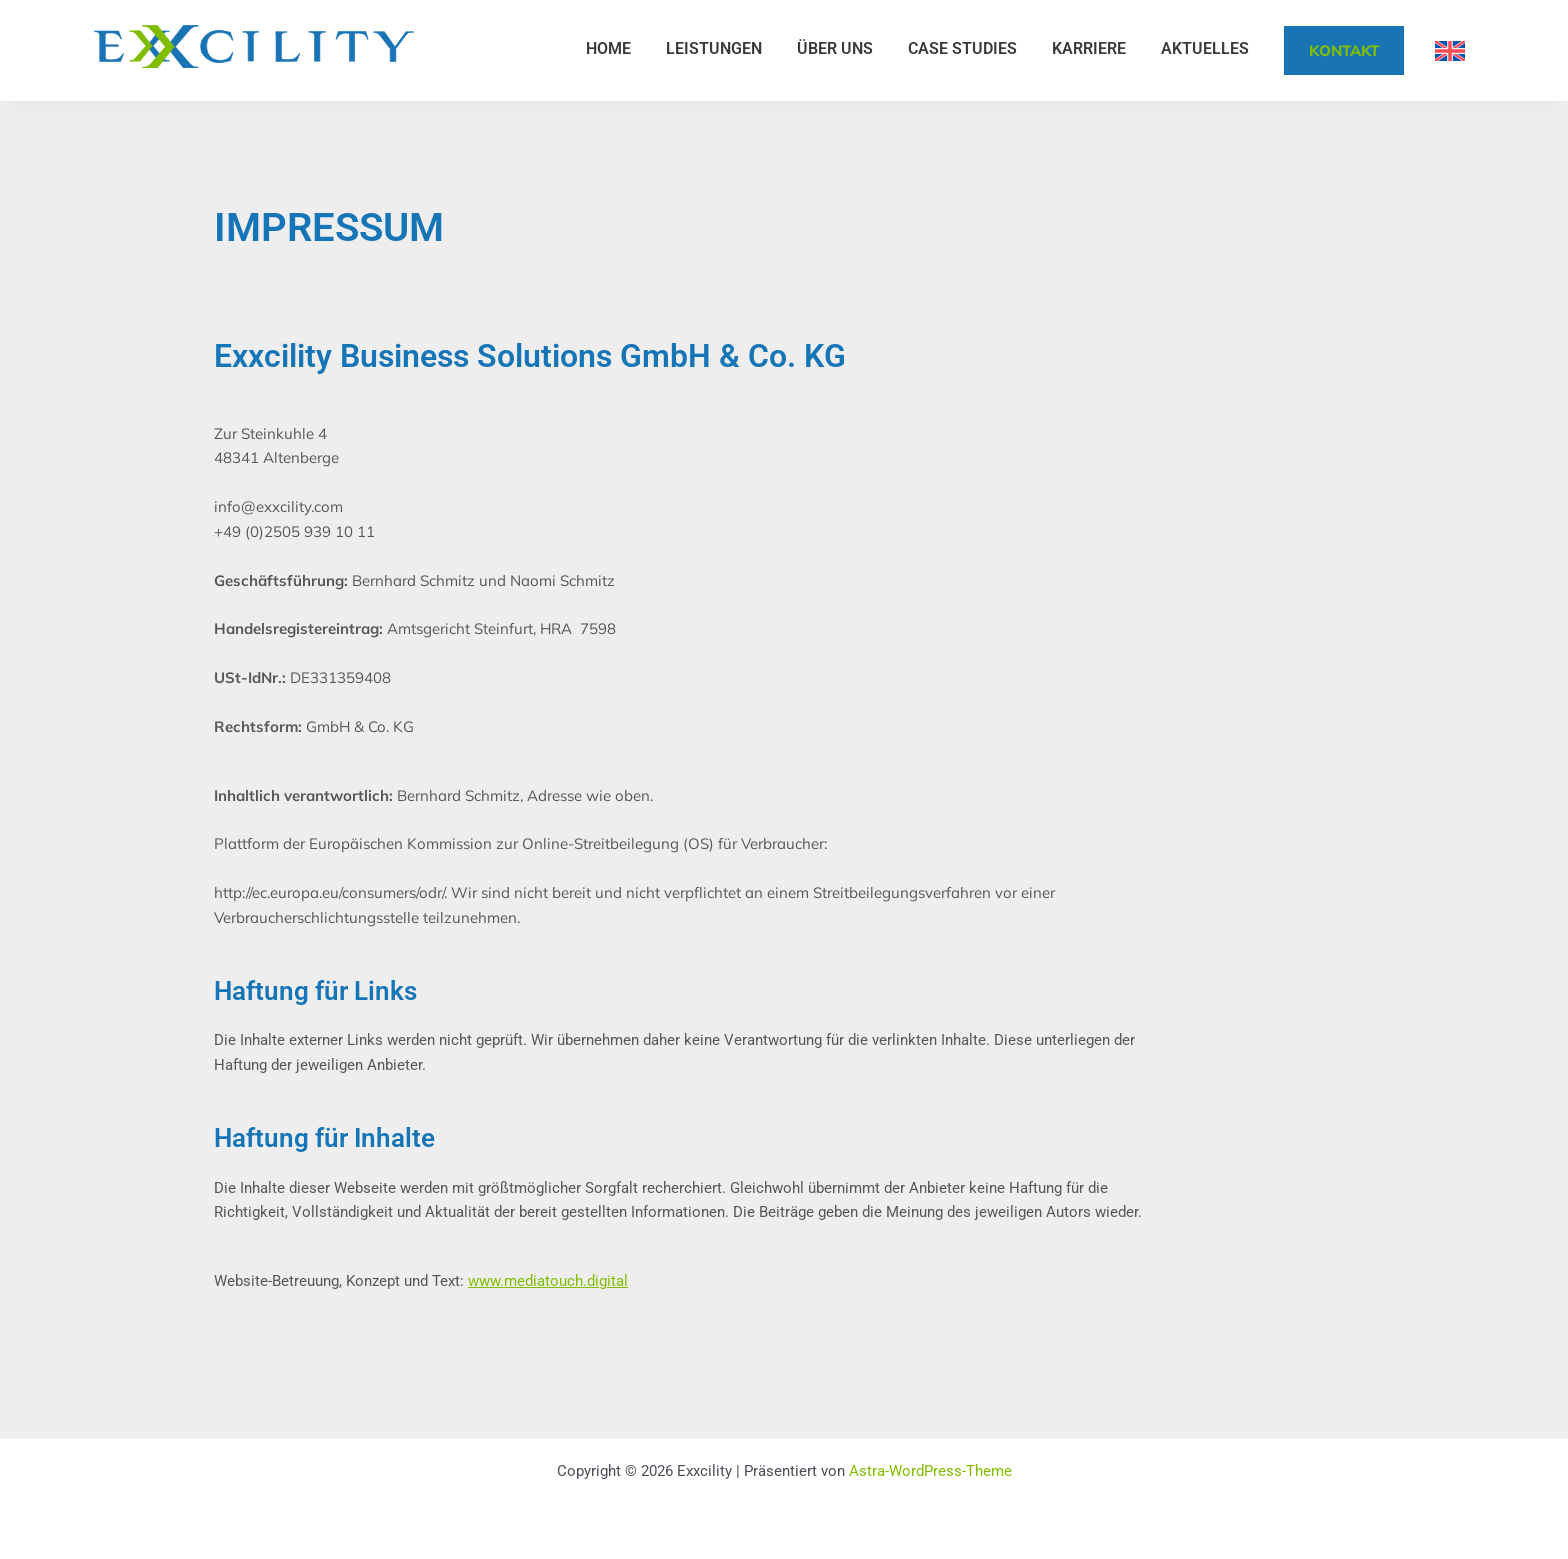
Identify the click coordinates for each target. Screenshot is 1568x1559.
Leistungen (714, 48)
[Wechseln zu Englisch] (1450, 51)
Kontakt (1344, 50)
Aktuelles (1205, 48)
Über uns (835, 48)
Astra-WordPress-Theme (930, 1471)
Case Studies (962, 48)
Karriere (1089, 48)
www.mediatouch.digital (548, 1281)
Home (608, 48)
